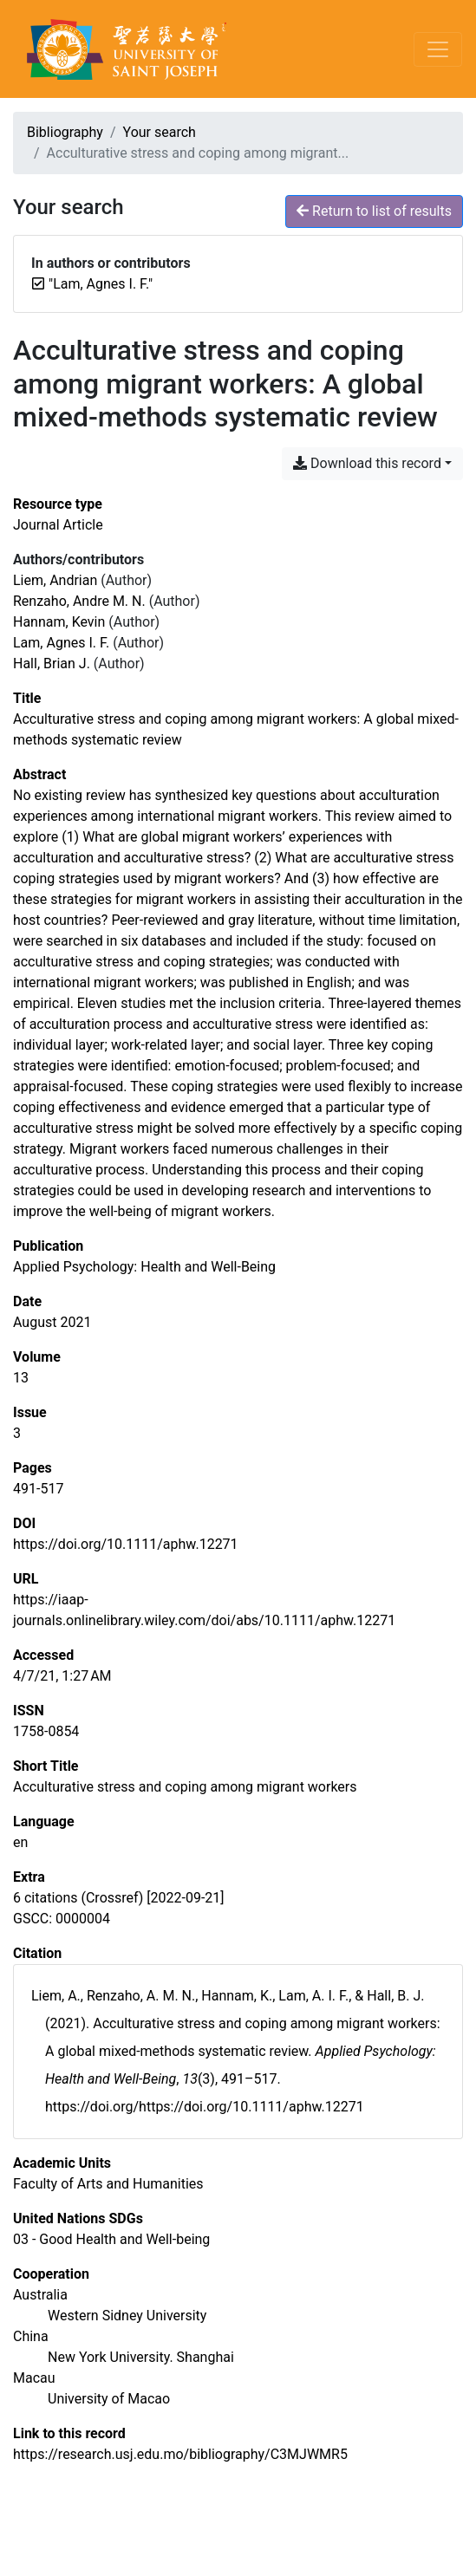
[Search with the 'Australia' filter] (40, 2295)
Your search (159, 132)
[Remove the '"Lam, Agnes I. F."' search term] (101, 284)
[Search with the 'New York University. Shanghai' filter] (141, 2357)
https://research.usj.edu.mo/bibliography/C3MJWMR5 (180, 2454)
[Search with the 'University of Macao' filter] (109, 2399)
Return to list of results (374, 211)
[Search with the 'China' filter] (31, 2336)
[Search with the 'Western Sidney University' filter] (127, 2315)
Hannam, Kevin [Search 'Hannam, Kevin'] (59, 622)
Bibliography (65, 132)
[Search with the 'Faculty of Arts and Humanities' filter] (108, 2184)
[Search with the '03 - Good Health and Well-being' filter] (111, 2239)
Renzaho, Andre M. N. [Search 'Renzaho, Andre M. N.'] (79, 601)
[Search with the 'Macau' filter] (34, 2378)
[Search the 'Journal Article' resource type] (58, 525)
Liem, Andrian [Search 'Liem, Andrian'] (55, 580)
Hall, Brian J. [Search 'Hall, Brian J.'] (51, 663)
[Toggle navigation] (438, 49)
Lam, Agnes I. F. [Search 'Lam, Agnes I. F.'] (61, 642)
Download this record (367, 463)
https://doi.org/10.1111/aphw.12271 (125, 1544)
